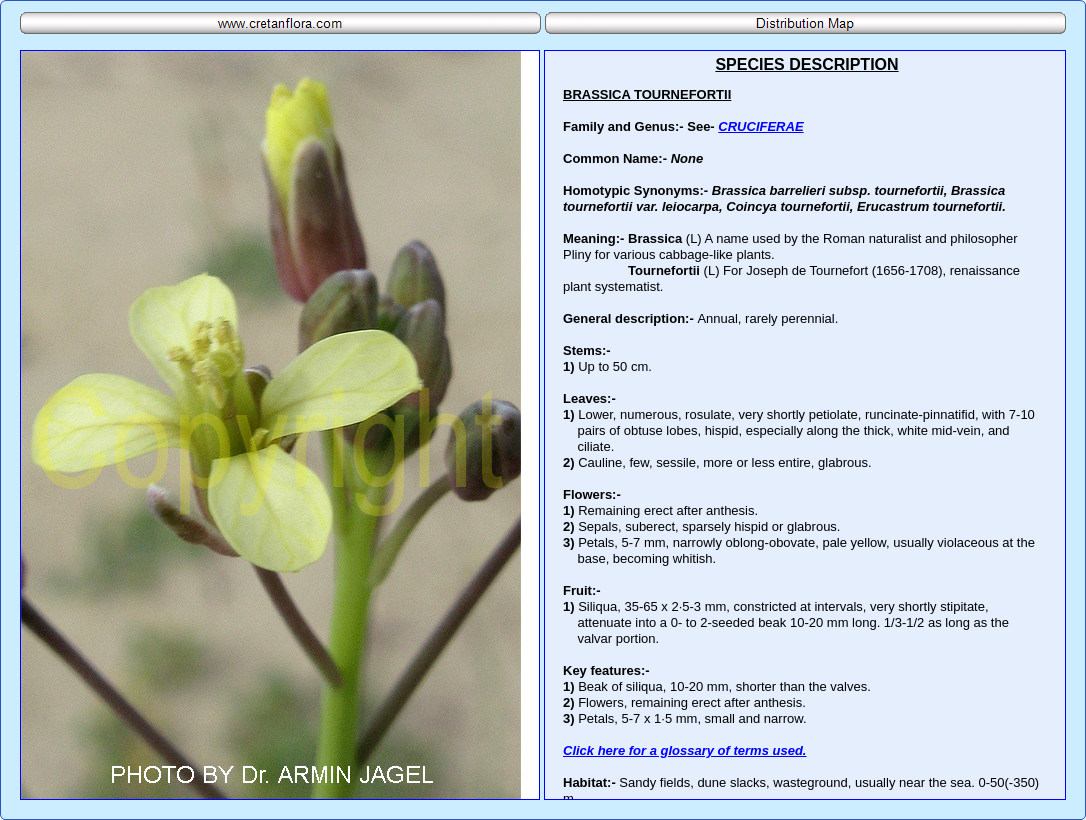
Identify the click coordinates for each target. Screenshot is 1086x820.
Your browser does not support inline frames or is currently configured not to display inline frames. (805, 425)
